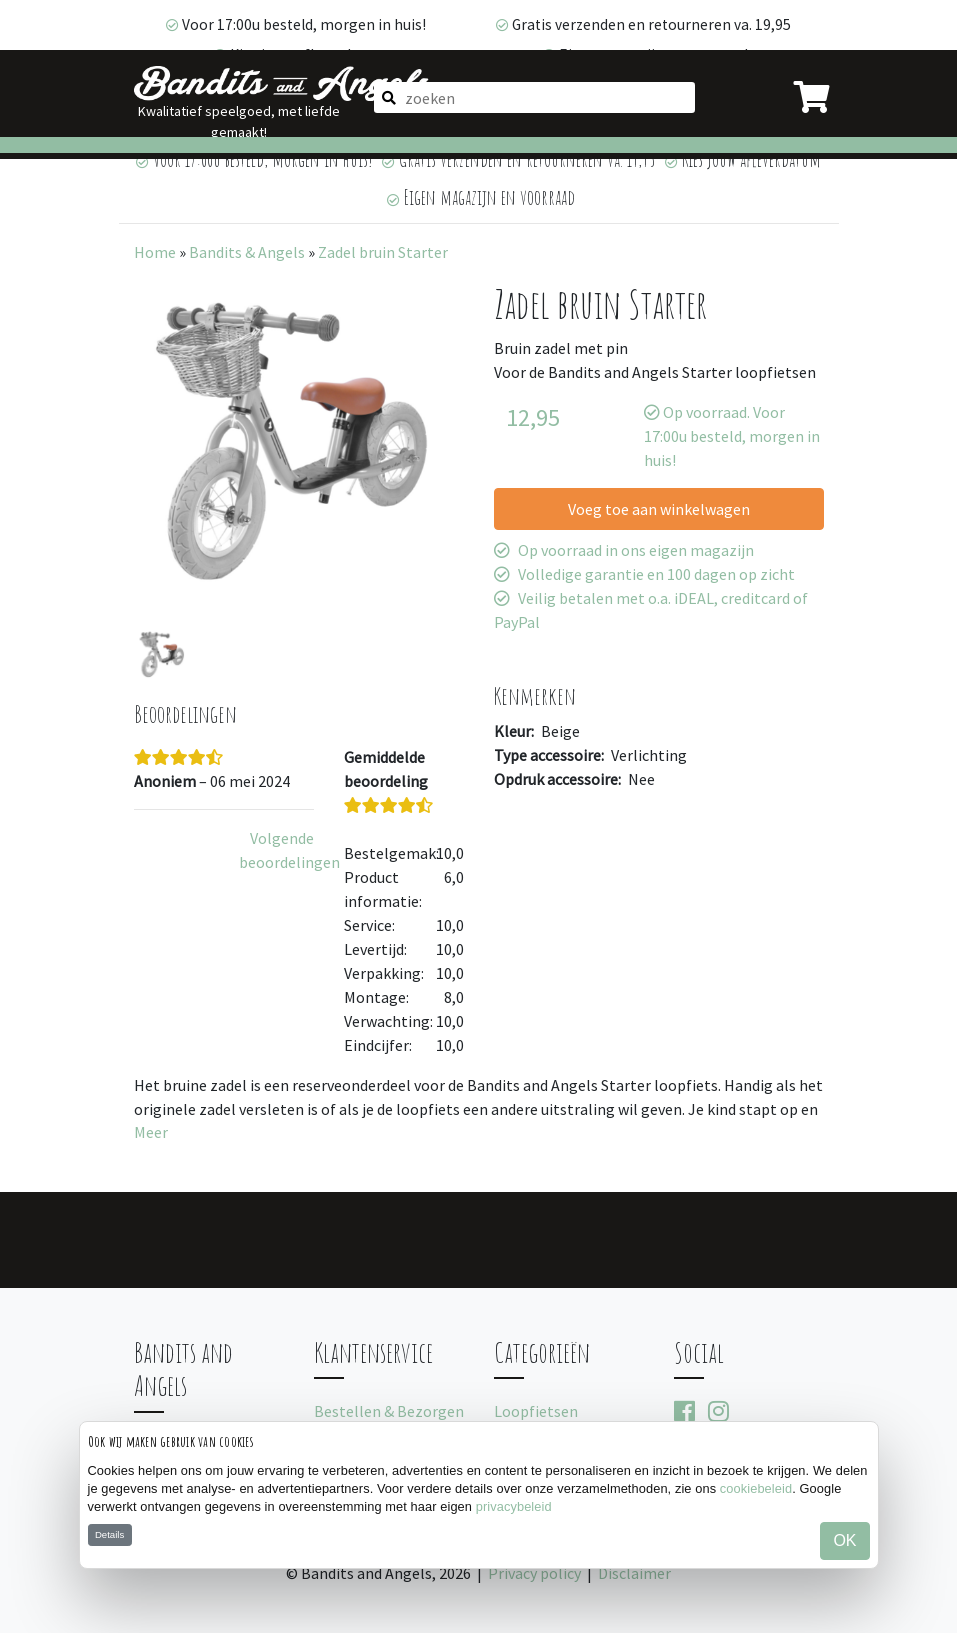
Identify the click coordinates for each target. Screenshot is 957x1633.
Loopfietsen (536, 1411)
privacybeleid (514, 1506)
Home (155, 252)
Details (109, 1534)
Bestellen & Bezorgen (389, 1411)
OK (844, 1540)
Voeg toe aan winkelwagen (659, 509)
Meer (151, 1132)
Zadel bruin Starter (383, 252)
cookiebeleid (756, 1488)
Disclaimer (634, 1573)
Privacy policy (534, 1573)
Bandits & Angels (247, 252)
